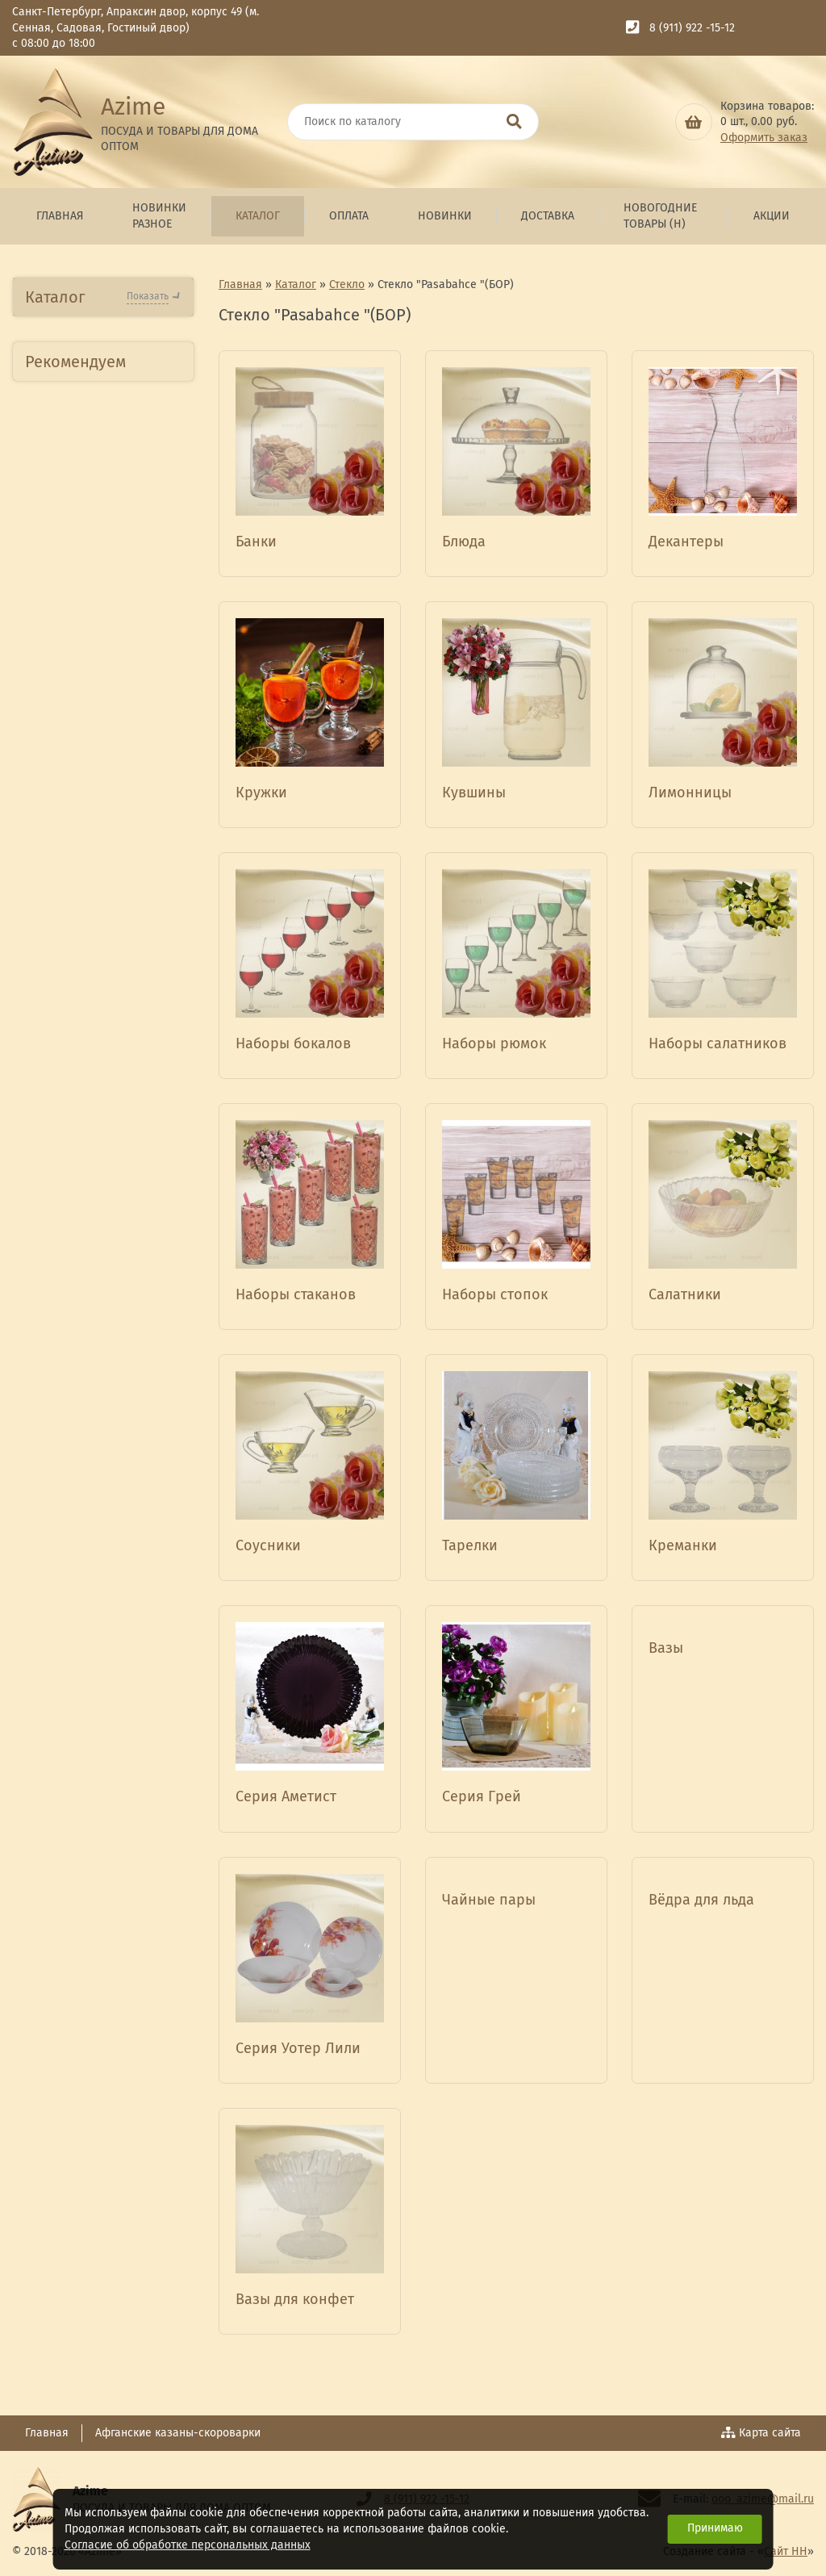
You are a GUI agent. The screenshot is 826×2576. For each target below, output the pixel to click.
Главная (59, 216)
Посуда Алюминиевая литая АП (101, 606)
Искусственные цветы (101, 1357)
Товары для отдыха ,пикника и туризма (94, 1718)
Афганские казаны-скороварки (178, 2433)
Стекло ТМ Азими (86, 977)
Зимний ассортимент (99, 1797)
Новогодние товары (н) (660, 216)
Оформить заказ (763, 137)
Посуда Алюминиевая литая (101, 500)
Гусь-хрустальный (89, 948)
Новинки (445, 216)
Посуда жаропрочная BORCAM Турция (99, 1149)
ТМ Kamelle (68, 1391)
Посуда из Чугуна (87, 1286)
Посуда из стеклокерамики (85, 835)
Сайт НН (785, 2551)
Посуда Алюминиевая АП (101, 553)
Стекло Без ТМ (80, 1007)
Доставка (547, 216)
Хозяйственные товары (82, 1524)
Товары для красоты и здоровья (102, 1629)
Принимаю (715, 2528)
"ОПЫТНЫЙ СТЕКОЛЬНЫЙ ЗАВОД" (99, 1074)
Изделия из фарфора (101, 880)
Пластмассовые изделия (82, 747)
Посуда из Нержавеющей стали (99, 659)
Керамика (65, 792)
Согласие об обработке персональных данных (188, 2545)
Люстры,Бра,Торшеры (101, 1479)
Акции (771, 216)
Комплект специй (87, 1762)
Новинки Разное (159, 216)
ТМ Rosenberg (78, 1036)
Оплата (349, 216)
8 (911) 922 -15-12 (692, 28)
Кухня (52, 1832)
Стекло (53, 914)
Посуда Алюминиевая (101, 456)
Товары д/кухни (83, 704)
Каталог (258, 216)
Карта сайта (761, 2433)
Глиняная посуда (85, 1322)
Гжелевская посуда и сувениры (99, 1436)
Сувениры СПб (78, 1674)
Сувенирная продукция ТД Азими (97, 1577)
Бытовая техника (86, 421)
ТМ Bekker (69, 1111)
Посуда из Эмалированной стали (102, 1242)
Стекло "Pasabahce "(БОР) (96, 1194)
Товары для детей (89, 1902)
